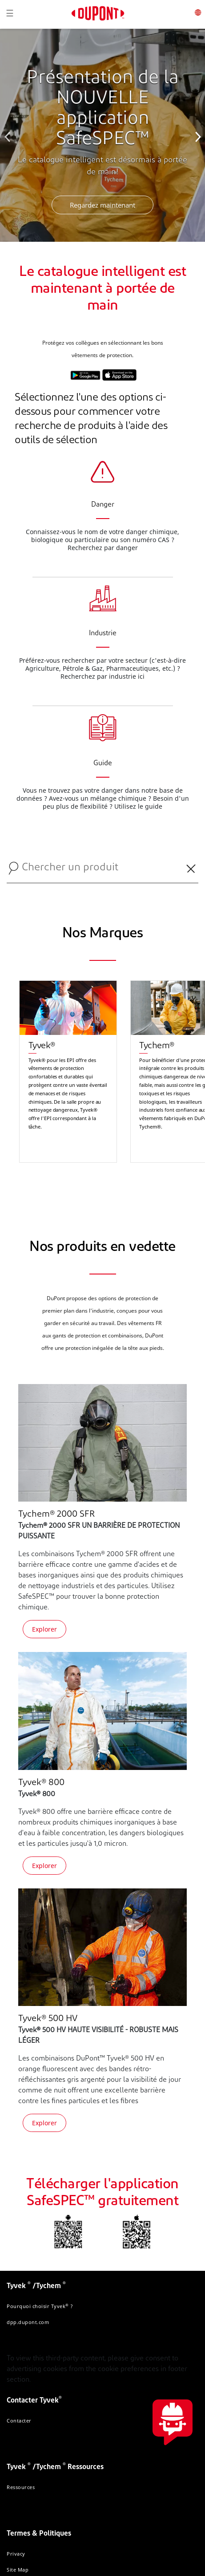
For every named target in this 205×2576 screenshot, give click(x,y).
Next (196, 135)
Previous (8, 135)
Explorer (44, 1629)
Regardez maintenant (102, 205)
